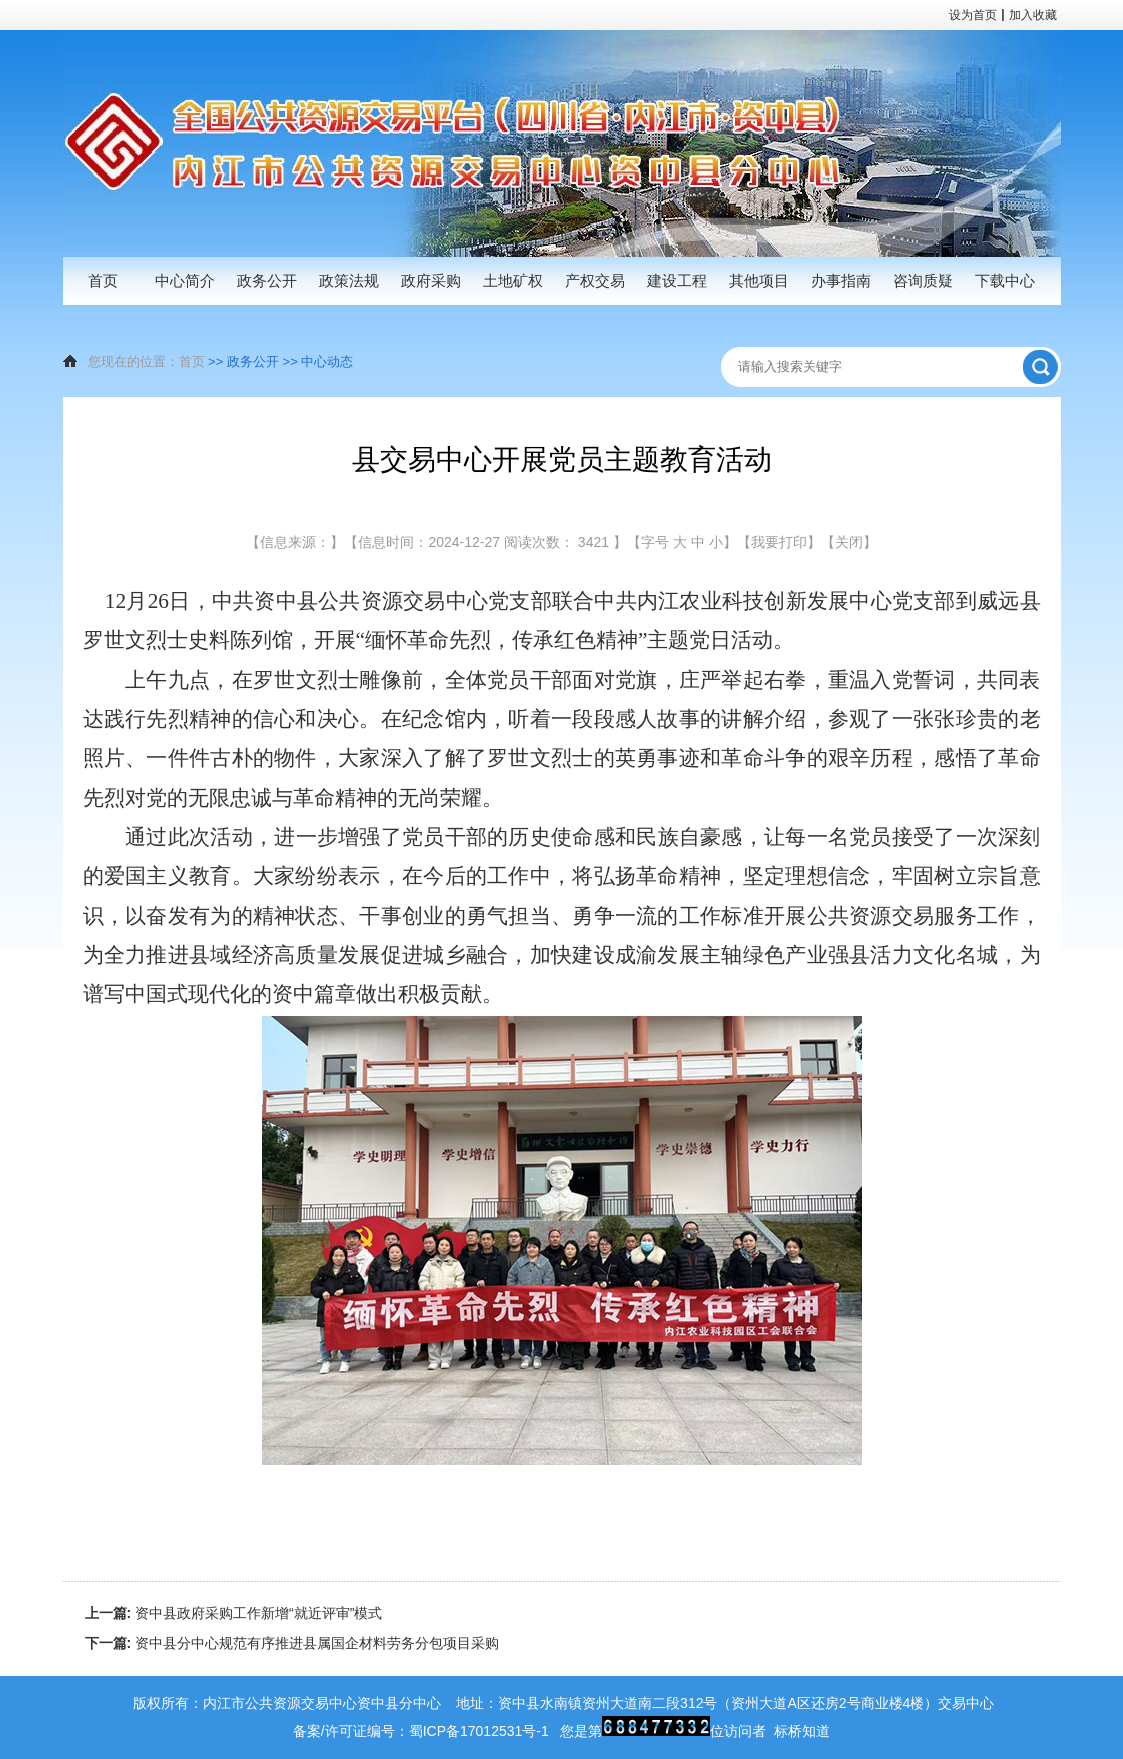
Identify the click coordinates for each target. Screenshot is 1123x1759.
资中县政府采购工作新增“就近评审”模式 (234, 1613)
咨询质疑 (923, 280)
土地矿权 (513, 280)
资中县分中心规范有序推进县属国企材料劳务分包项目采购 (292, 1643)
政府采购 (431, 280)
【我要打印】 (779, 542)
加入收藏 (1033, 15)
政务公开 (267, 280)
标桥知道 (802, 1731)
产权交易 (595, 280)
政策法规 (349, 280)
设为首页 (973, 15)
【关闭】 (849, 542)
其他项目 (759, 280)
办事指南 (841, 280)
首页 (103, 280)
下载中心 (1005, 280)
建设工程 (677, 280)
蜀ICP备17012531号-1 (479, 1731)
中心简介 (185, 280)
